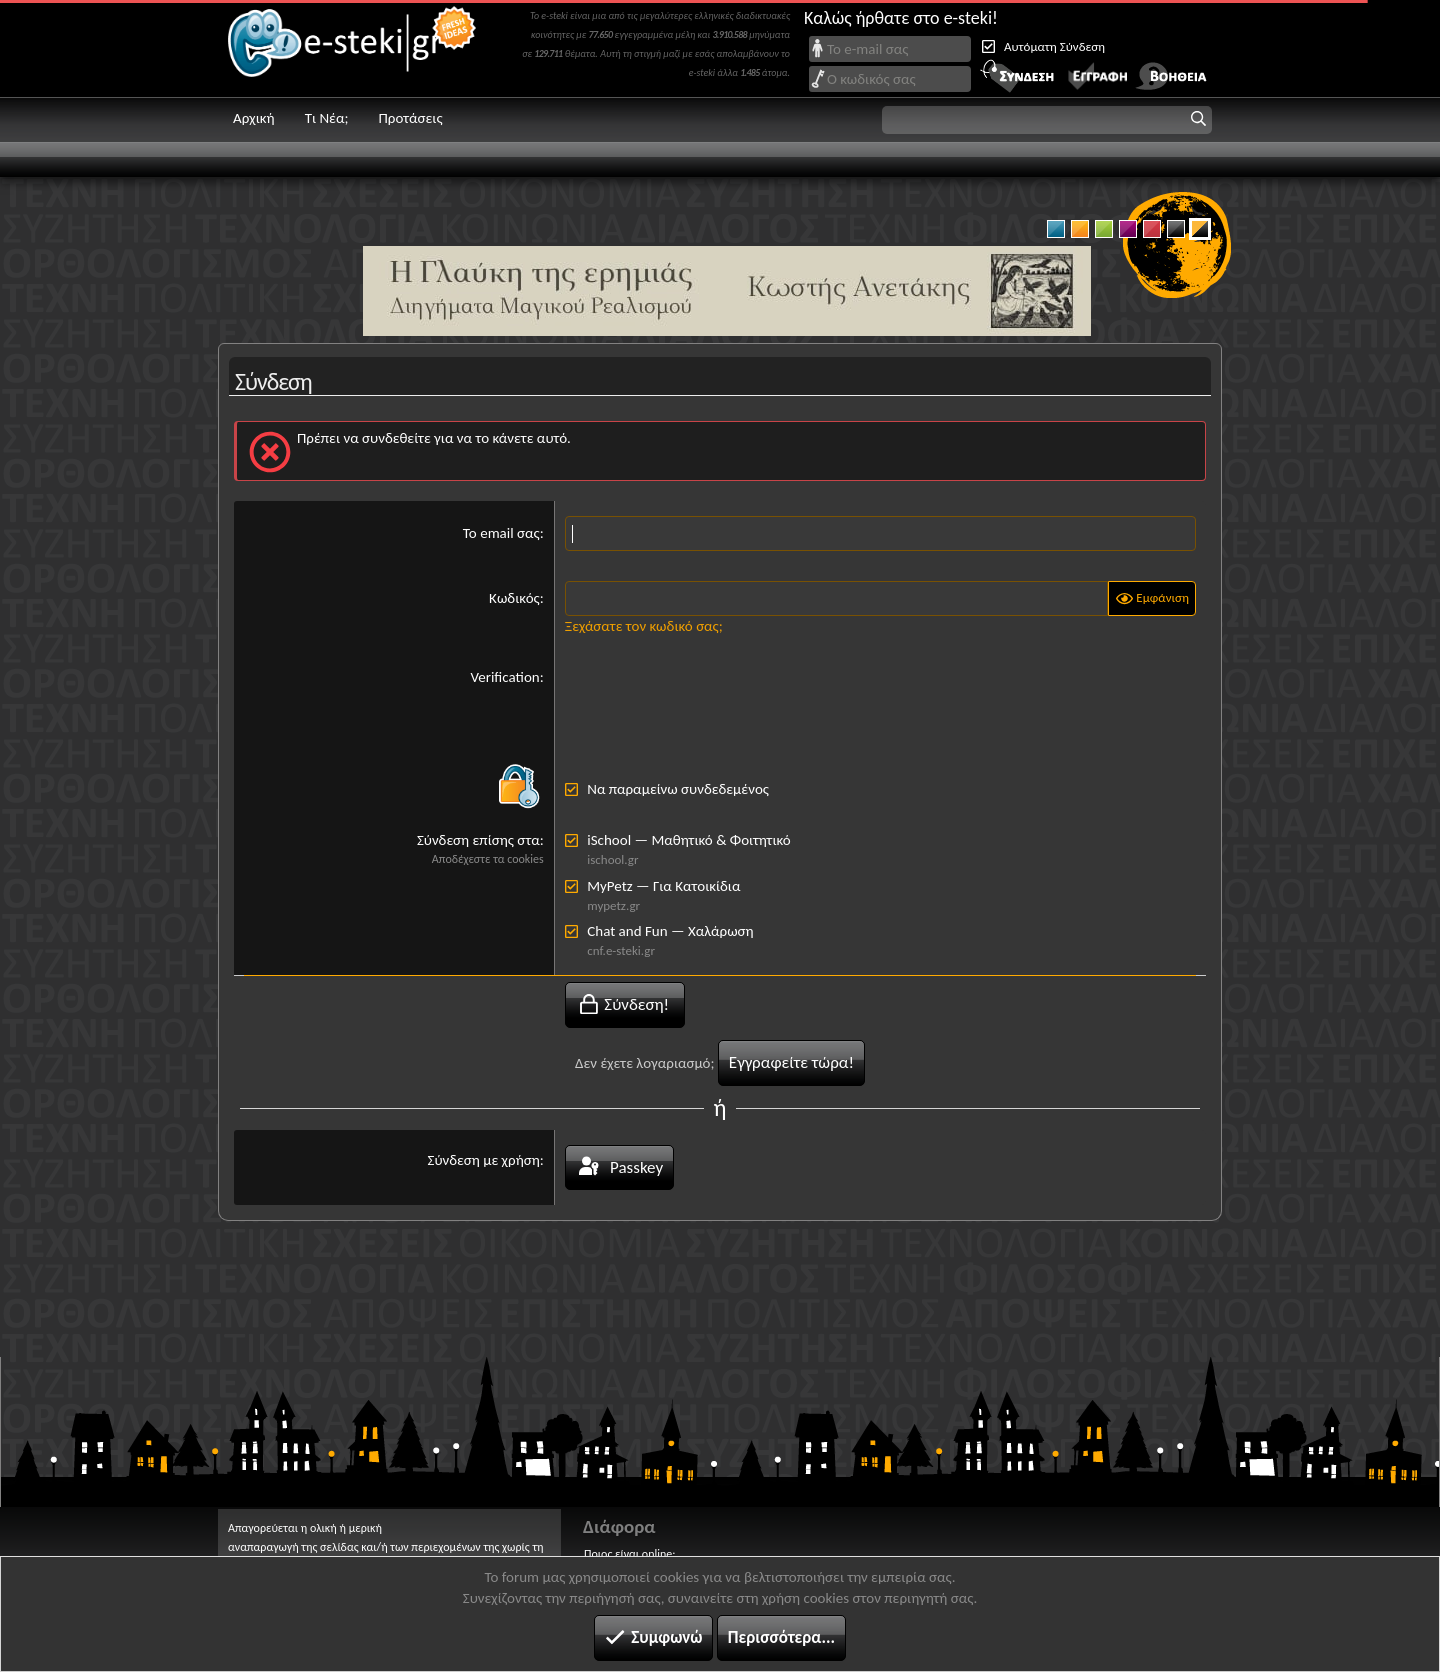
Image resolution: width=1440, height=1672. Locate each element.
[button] (1047, 120)
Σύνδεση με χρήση (484, 1160)
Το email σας (501, 533)
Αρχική (254, 118)
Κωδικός (514, 598)
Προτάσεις (410, 118)
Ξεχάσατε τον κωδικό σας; (644, 626)
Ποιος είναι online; (629, 1554)
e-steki (353, 48)
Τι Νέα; (327, 118)
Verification (504, 677)
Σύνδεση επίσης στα (478, 840)
